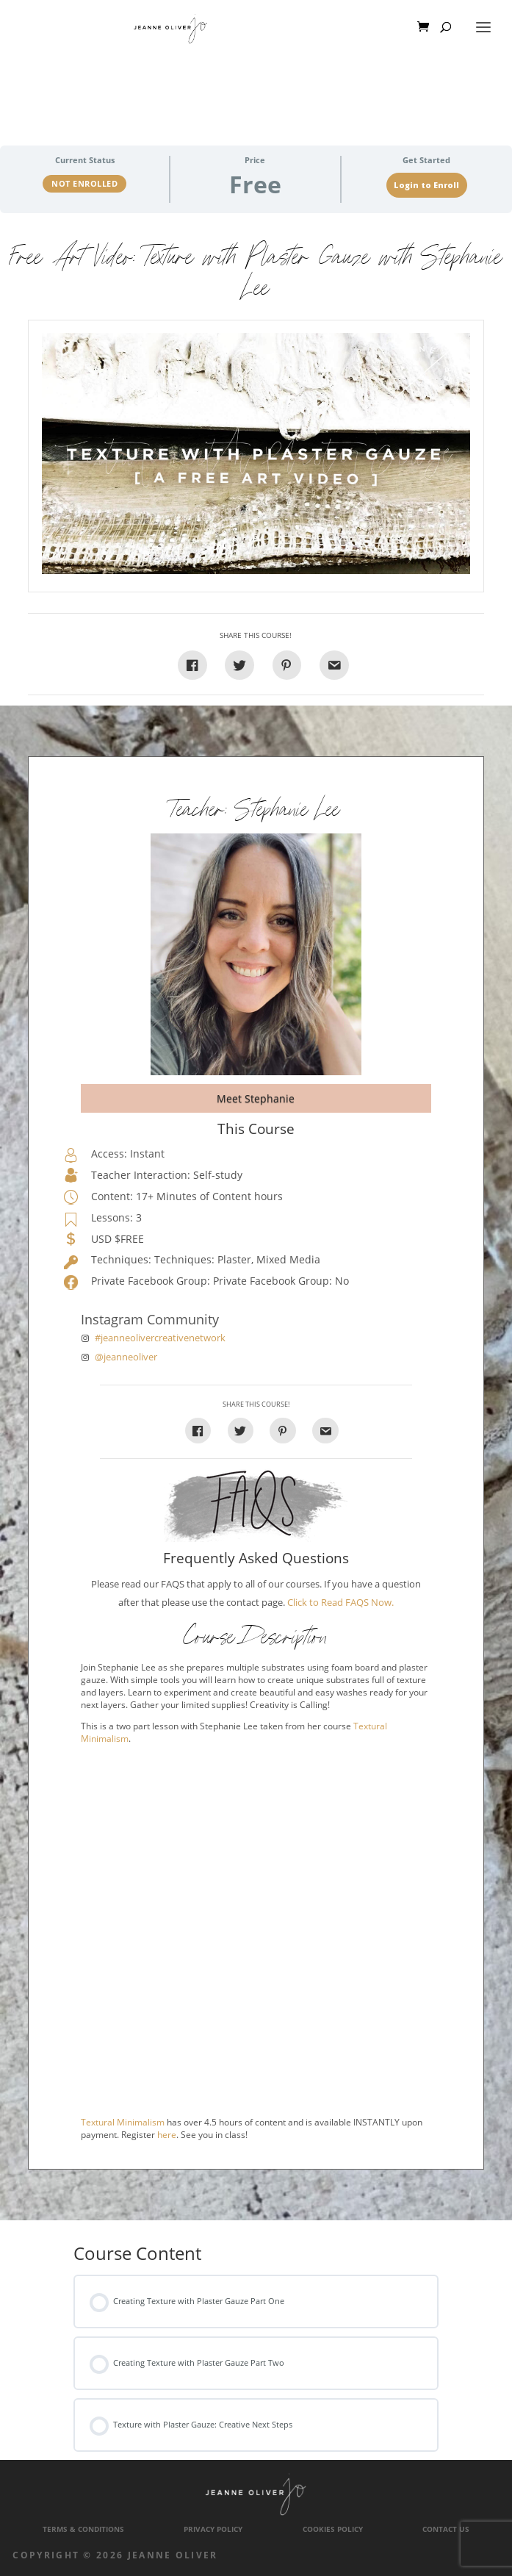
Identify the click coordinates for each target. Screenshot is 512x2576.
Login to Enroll (426, 185)
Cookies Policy (333, 2529)
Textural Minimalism (123, 2122)
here (166, 2134)
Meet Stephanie (256, 1098)
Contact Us (445, 2529)
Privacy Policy (213, 2529)
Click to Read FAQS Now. (340, 1602)
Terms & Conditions (83, 2529)
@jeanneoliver (126, 1357)
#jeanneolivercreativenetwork (160, 1338)
